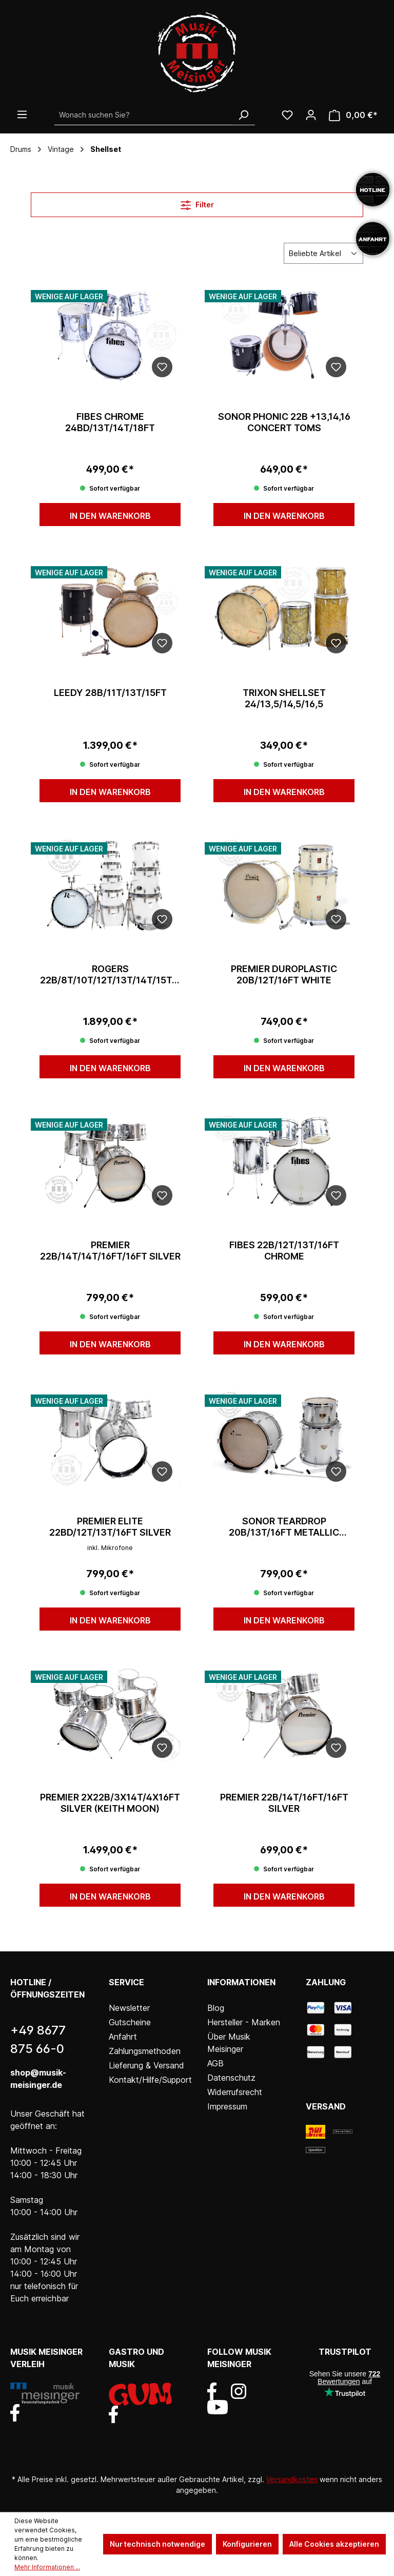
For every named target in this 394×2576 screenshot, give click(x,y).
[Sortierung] (323, 253)
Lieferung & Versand (146, 2065)
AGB (215, 2063)
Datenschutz (231, 2078)
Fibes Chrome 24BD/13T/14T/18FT (110, 422)
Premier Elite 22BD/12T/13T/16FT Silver (110, 1527)
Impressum (227, 2106)
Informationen (241, 1982)
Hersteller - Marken (243, 2022)
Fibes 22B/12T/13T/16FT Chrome (284, 1250)
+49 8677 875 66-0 (38, 2039)
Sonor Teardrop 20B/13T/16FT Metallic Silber (284, 1527)
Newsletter (129, 2008)
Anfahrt (123, 2036)
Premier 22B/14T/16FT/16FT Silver (284, 1803)
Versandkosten (292, 2479)
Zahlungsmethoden (145, 2051)
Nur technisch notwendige (157, 2544)
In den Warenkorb (110, 516)
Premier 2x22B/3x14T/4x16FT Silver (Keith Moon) (110, 1803)
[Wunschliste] (287, 115)
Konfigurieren (247, 2544)
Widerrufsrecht (234, 2092)
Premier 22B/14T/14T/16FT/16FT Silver (110, 1250)
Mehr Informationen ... (47, 2567)
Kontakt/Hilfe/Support (150, 2080)
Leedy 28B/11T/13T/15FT (110, 692)
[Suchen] (243, 115)
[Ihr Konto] (311, 115)
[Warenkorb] (353, 115)
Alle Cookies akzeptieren (334, 2544)
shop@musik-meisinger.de (38, 2078)
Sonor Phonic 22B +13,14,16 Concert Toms (284, 422)
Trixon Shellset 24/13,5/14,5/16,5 (284, 698)
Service (126, 1982)
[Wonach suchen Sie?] (143, 115)
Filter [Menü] (197, 203)
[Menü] (22, 114)
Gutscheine (130, 2022)
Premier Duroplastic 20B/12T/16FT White (284, 974)
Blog (215, 2008)
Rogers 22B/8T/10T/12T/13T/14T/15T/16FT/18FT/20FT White (110, 974)
